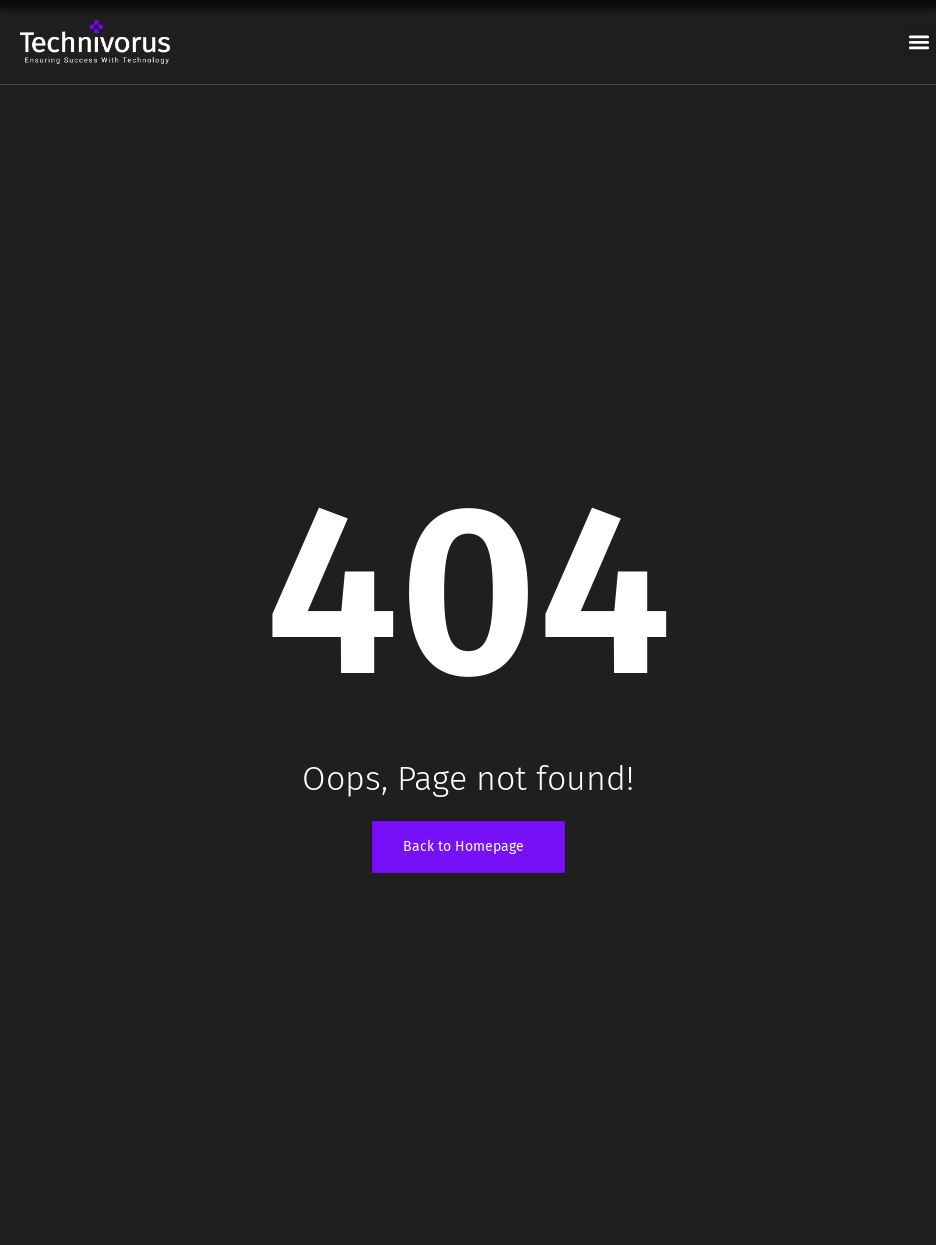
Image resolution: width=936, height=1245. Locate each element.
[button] (919, 41)
